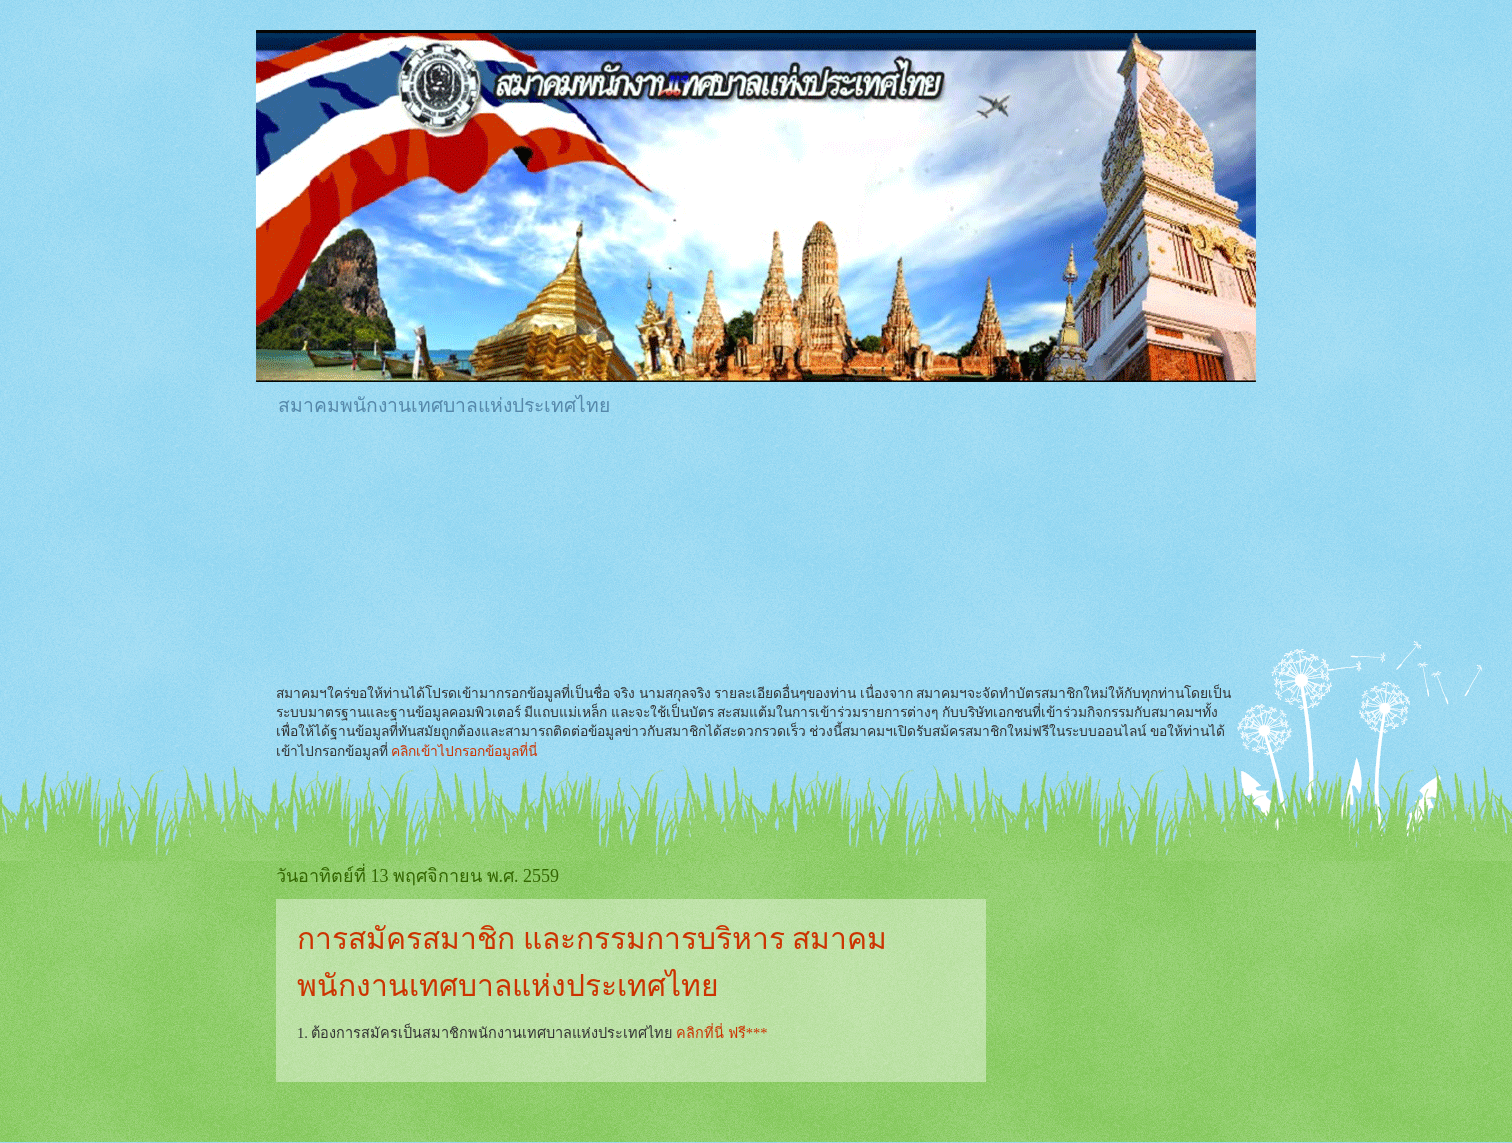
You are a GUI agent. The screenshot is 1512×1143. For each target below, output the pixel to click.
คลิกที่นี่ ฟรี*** (721, 1033)
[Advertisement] (640, 489)
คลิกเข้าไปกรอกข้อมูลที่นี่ (464, 751)
